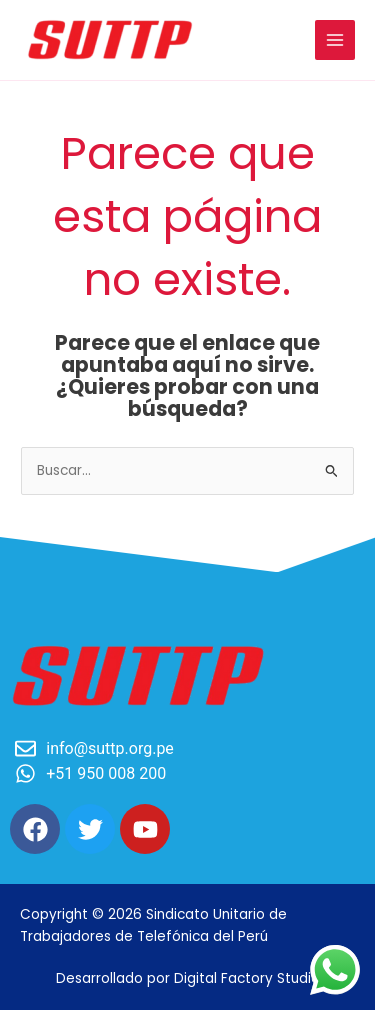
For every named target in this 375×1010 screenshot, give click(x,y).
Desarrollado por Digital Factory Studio (188, 978)
